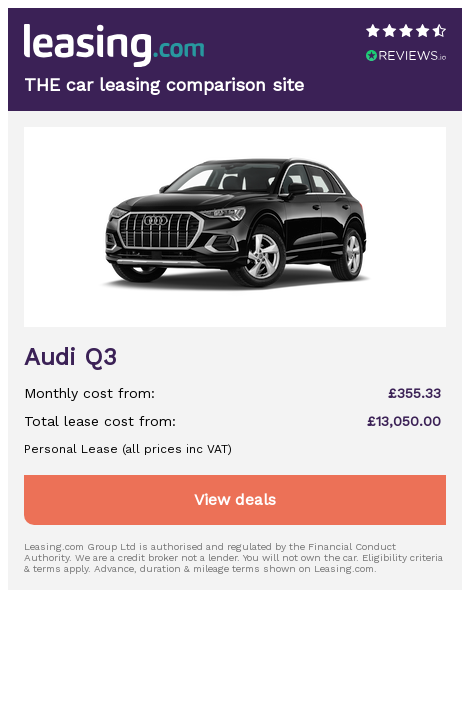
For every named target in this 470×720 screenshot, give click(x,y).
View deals (235, 499)
